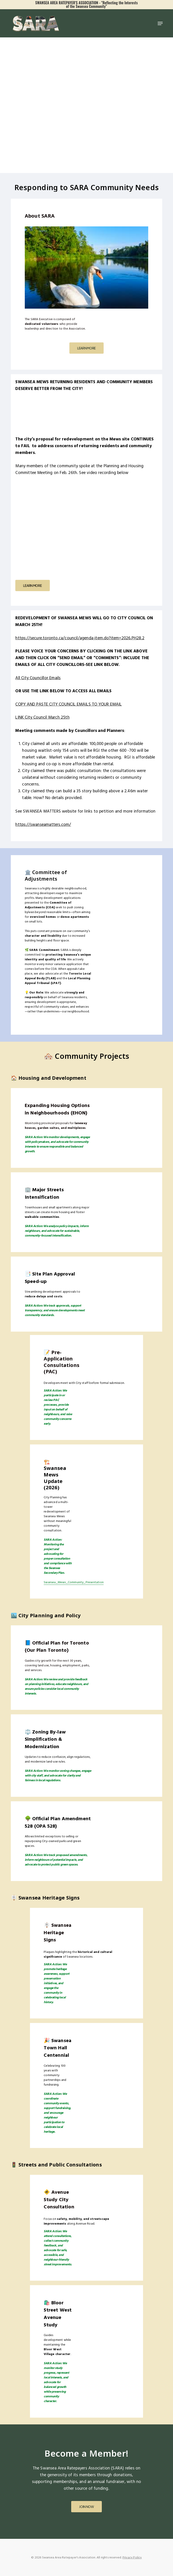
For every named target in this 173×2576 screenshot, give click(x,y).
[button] (160, 23)
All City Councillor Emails (38, 678)
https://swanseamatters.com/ (43, 824)
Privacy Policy (132, 2557)
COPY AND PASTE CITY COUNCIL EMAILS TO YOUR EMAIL (68, 704)
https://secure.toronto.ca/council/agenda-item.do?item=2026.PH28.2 (79, 638)
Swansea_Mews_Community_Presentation (74, 1582)
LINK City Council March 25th (42, 717)
